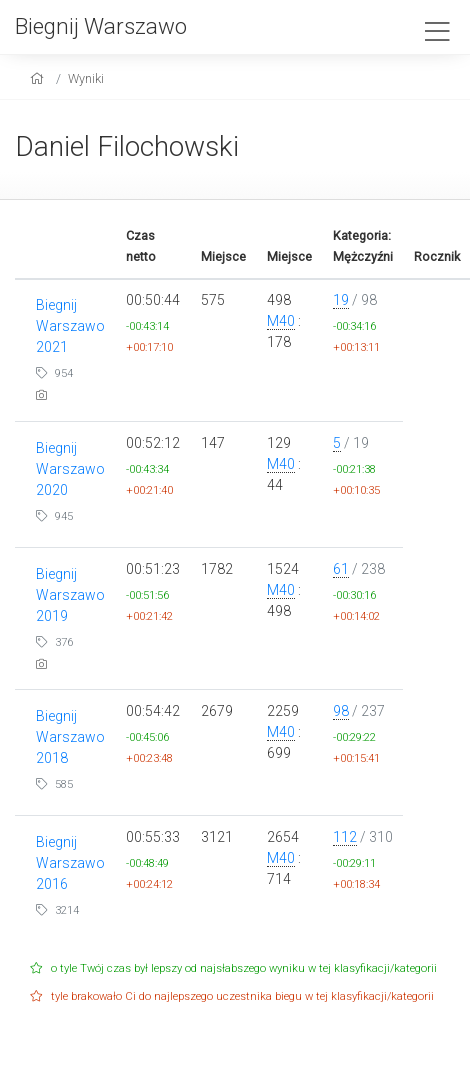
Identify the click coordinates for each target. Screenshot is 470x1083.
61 (341, 569)
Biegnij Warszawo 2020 (70, 469)
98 (341, 711)
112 (345, 837)
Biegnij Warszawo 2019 (70, 595)
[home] (39, 78)
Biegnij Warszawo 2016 (70, 863)
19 (341, 300)
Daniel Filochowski (127, 146)
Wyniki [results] (86, 78)
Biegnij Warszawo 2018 (70, 737)
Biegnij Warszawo (101, 26)
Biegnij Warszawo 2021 (70, 326)
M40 (281, 321)
